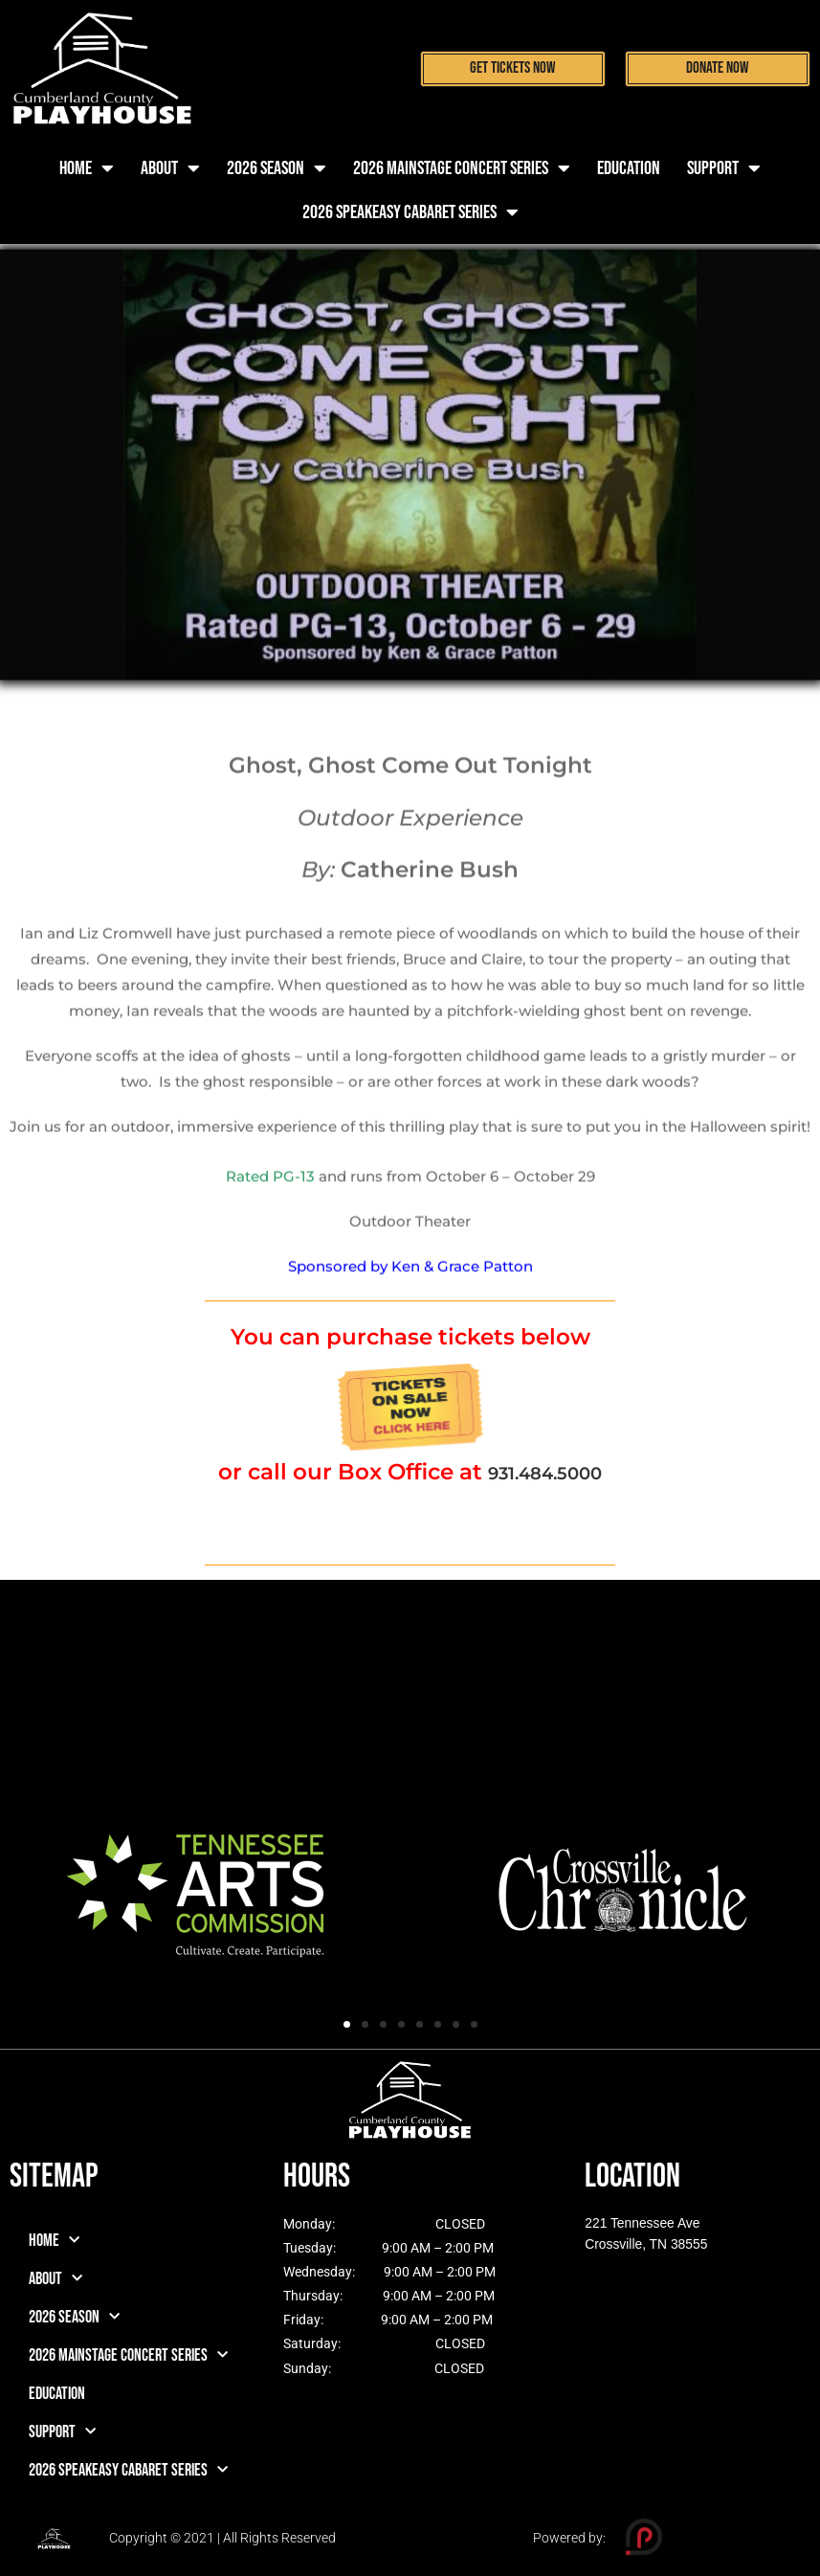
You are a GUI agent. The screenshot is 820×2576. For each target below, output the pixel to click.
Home (86, 168)
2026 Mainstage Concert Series (461, 168)
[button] (347, 2024)
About (170, 168)
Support (724, 168)
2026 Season (276, 168)
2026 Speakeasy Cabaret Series (410, 212)
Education (628, 168)
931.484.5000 (545, 1471)
